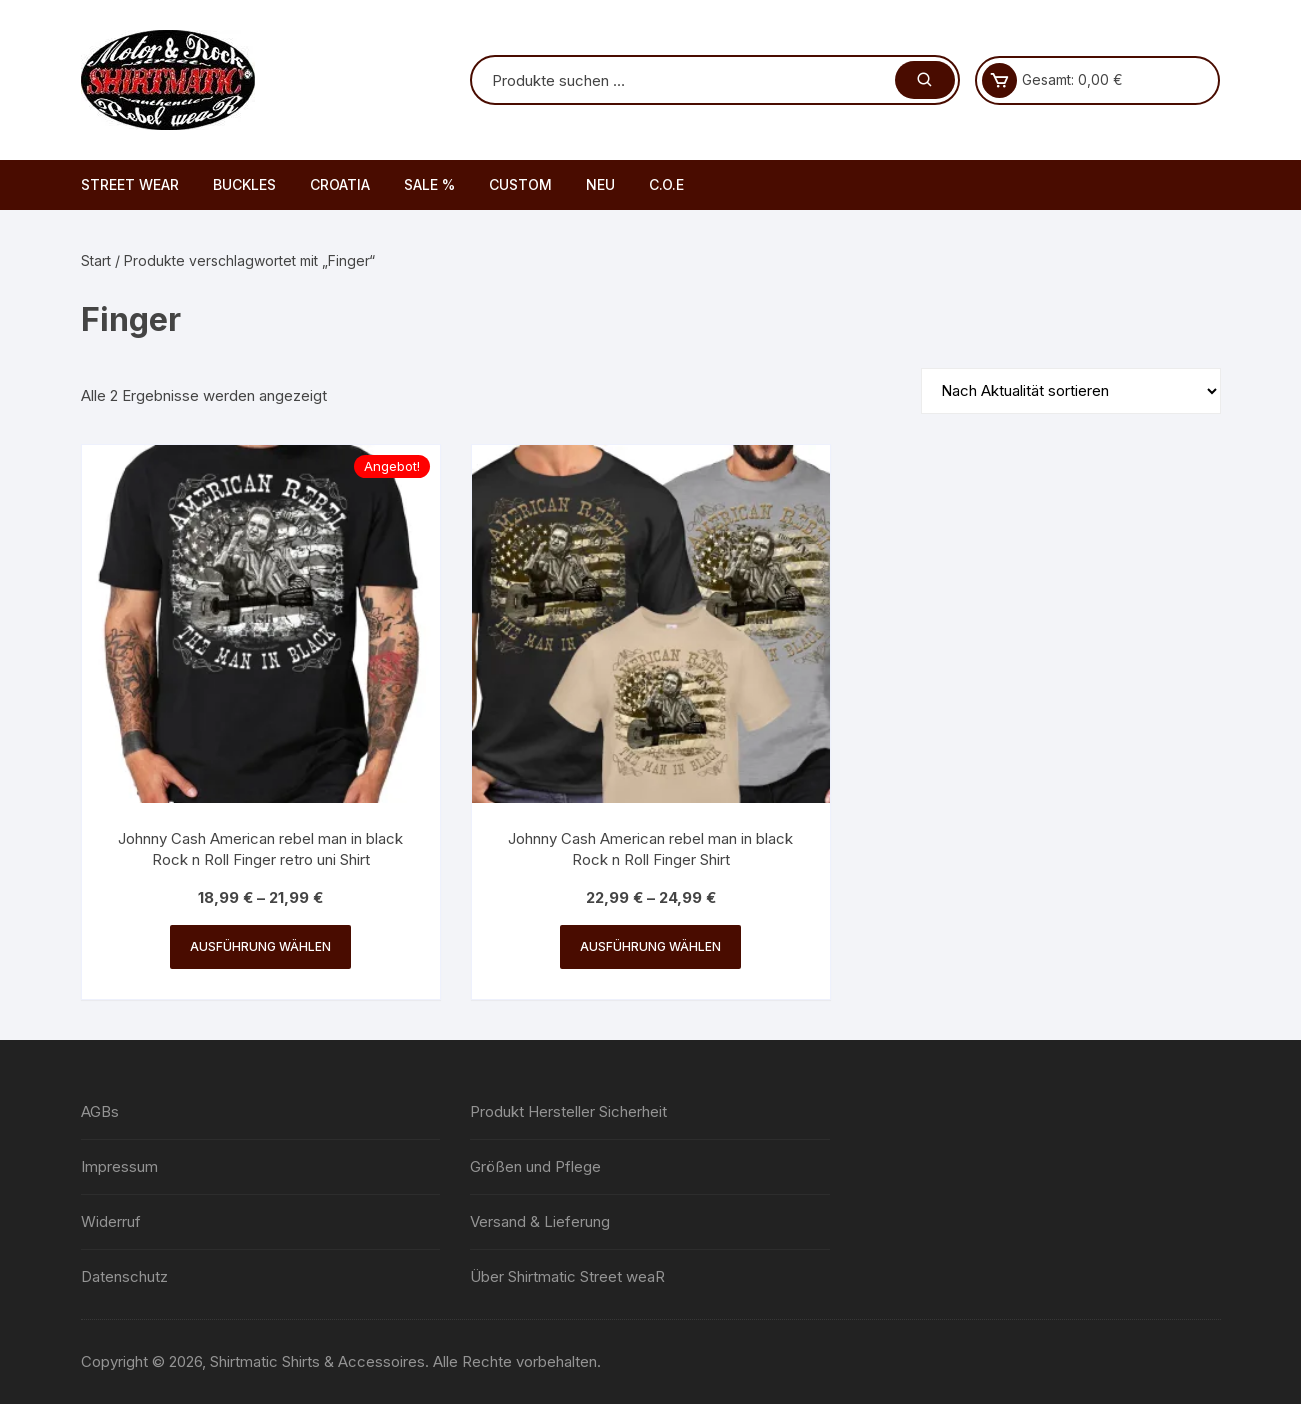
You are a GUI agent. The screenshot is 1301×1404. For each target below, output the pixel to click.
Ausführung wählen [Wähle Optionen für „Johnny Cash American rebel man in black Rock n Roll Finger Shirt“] (650, 946)
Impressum (119, 1166)
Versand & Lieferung (540, 1221)
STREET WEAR (130, 184)
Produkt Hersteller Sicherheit (568, 1111)
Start (96, 260)
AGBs (100, 1111)
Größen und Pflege (535, 1166)
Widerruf (111, 1221)
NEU (600, 184)
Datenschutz (124, 1276)
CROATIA (340, 184)
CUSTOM (520, 184)
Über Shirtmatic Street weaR (567, 1276)
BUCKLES (244, 184)
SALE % (429, 184)
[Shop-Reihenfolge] (1071, 391)
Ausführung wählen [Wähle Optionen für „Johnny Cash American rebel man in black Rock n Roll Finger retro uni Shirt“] (260, 946)
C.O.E (666, 184)
